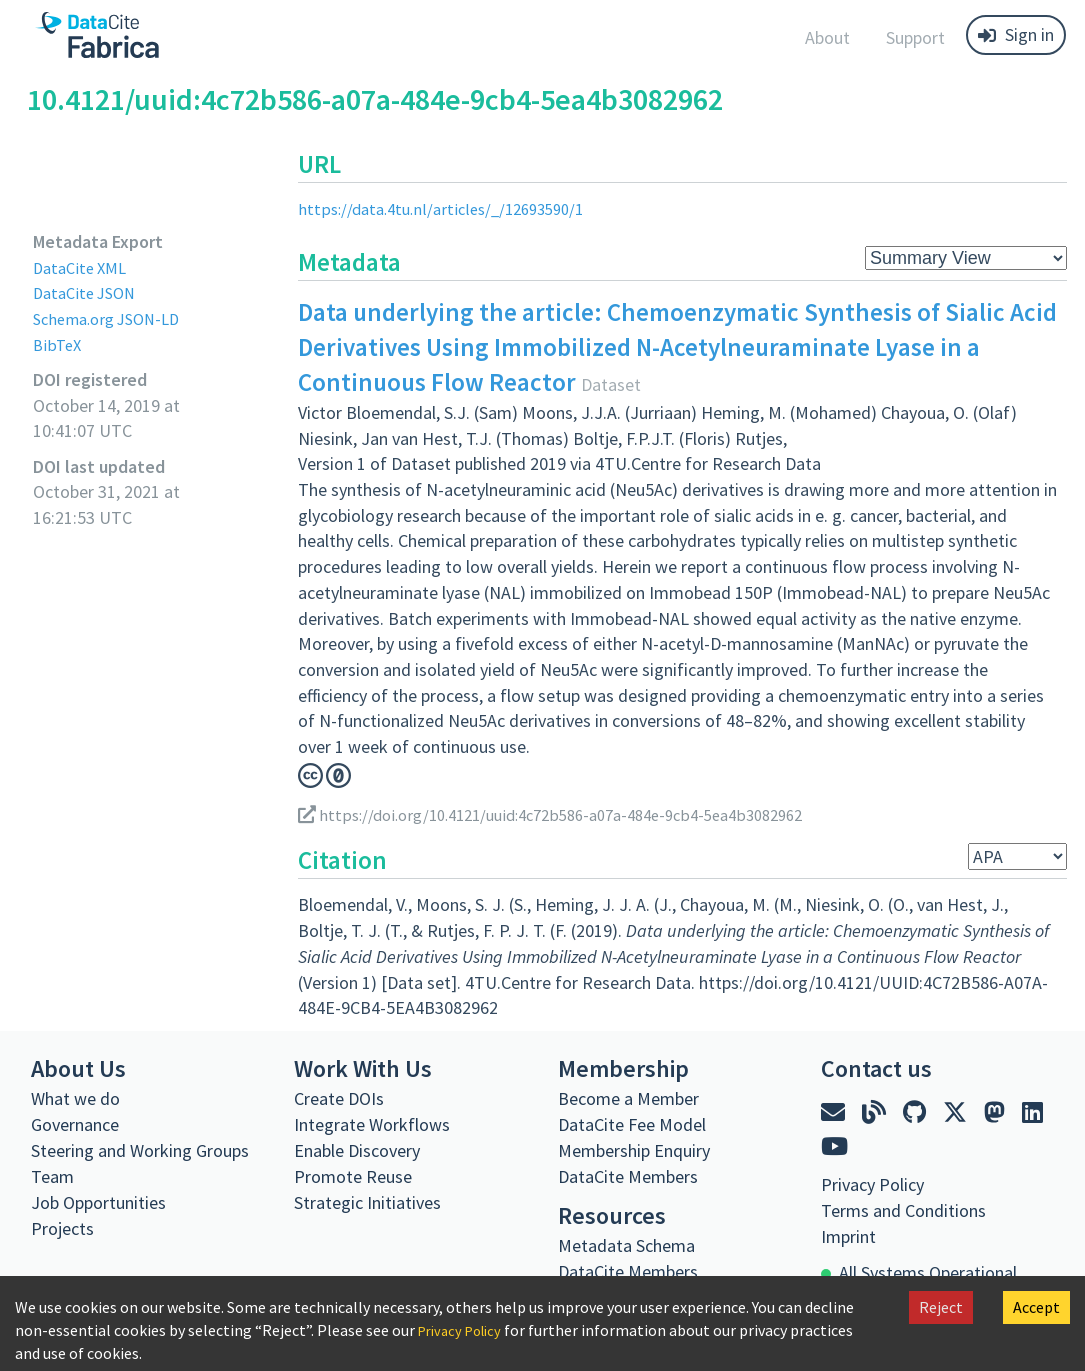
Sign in (1016, 34)
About (827, 37)
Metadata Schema (626, 1245)
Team (52, 1176)
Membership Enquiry (634, 1150)
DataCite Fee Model (632, 1124)
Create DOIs (339, 1098)
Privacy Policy (465, 1330)
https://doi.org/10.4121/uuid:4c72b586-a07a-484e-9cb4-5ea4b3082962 (572, 814)
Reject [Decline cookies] (941, 1307)
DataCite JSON (89, 292)
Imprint (848, 1236)
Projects (62, 1228)
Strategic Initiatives (367, 1202)
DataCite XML (84, 267)
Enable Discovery (357, 1150)
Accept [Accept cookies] (1036, 1307)
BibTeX (58, 344)
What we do (75, 1098)
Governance (75, 1124)
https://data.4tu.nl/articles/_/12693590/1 (451, 208)
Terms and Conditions (903, 1210)
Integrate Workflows (372, 1124)
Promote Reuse (353, 1176)
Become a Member (628, 1098)
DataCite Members (628, 1176)
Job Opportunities (98, 1202)
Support (915, 37)
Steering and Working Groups (140, 1150)
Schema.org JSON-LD (113, 318)
